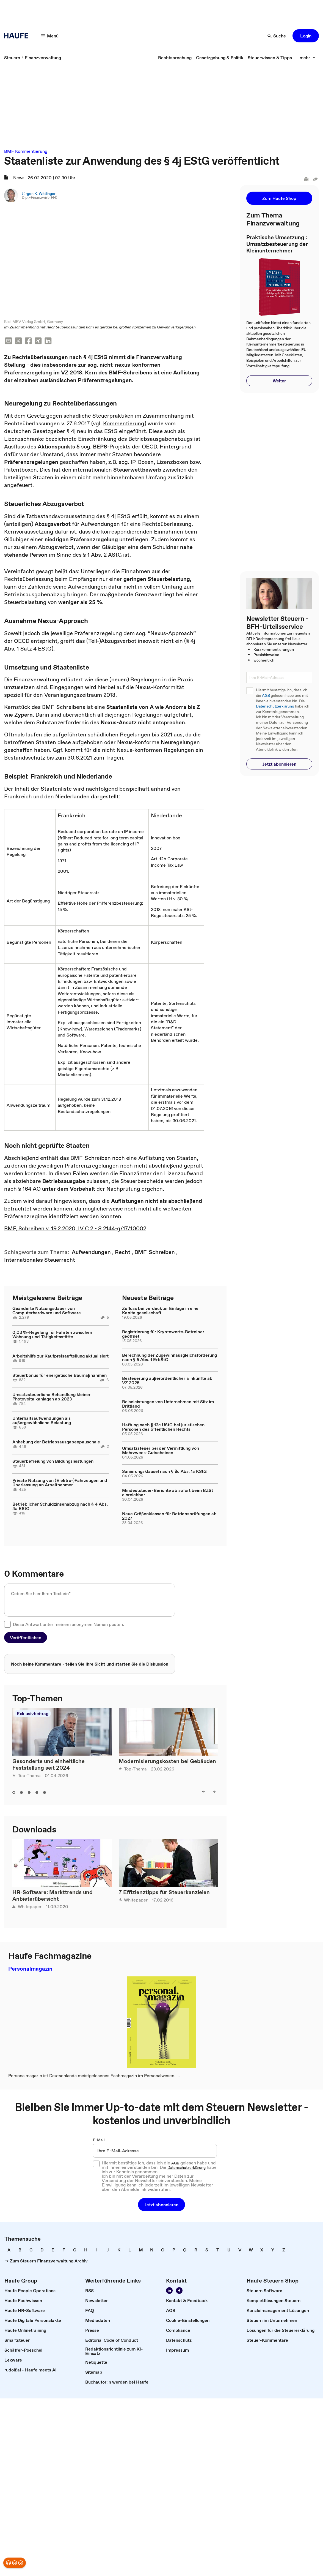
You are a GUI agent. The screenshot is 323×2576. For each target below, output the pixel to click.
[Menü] (50, 36)
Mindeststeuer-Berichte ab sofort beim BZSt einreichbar (167, 1492)
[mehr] (307, 57)
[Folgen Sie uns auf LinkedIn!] (169, 2290)
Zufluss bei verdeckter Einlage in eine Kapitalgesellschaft (160, 1310)
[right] (214, 1792)
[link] (12, 57)
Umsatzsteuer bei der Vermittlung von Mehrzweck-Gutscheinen (160, 1450)
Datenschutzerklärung (275, 706)
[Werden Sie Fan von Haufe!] (179, 2290)
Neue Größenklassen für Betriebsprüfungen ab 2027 (169, 1516)
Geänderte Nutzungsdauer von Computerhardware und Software (46, 1310)
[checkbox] (7, 1624)
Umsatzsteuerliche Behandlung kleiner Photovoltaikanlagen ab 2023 (51, 1396)
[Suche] (276, 36)
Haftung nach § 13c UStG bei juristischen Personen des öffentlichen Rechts (163, 1427)
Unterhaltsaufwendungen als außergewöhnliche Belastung (41, 1420)
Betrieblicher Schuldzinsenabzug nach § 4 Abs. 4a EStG (60, 1506)
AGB (266, 695)
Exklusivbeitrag (32, 1714)
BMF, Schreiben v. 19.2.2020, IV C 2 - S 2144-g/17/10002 (75, 1228)
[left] (203, 1792)
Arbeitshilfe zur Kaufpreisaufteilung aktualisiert (60, 1356)
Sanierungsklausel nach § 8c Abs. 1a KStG (164, 1471)
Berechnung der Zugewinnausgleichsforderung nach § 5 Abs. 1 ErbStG (169, 1357)
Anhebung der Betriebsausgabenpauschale (56, 1442)
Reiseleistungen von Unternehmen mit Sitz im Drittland (168, 1404)
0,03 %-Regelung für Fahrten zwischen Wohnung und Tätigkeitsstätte (52, 1334)
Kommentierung (123, 424)
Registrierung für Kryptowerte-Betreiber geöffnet (163, 1334)
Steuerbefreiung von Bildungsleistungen (52, 1461)
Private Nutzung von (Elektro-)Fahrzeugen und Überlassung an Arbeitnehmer (59, 1482)
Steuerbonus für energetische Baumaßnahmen (59, 1375)
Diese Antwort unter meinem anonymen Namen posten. (68, 1625)
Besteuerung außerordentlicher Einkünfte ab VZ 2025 (167, 1380)
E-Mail (99, 2140)
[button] (305, 35)
